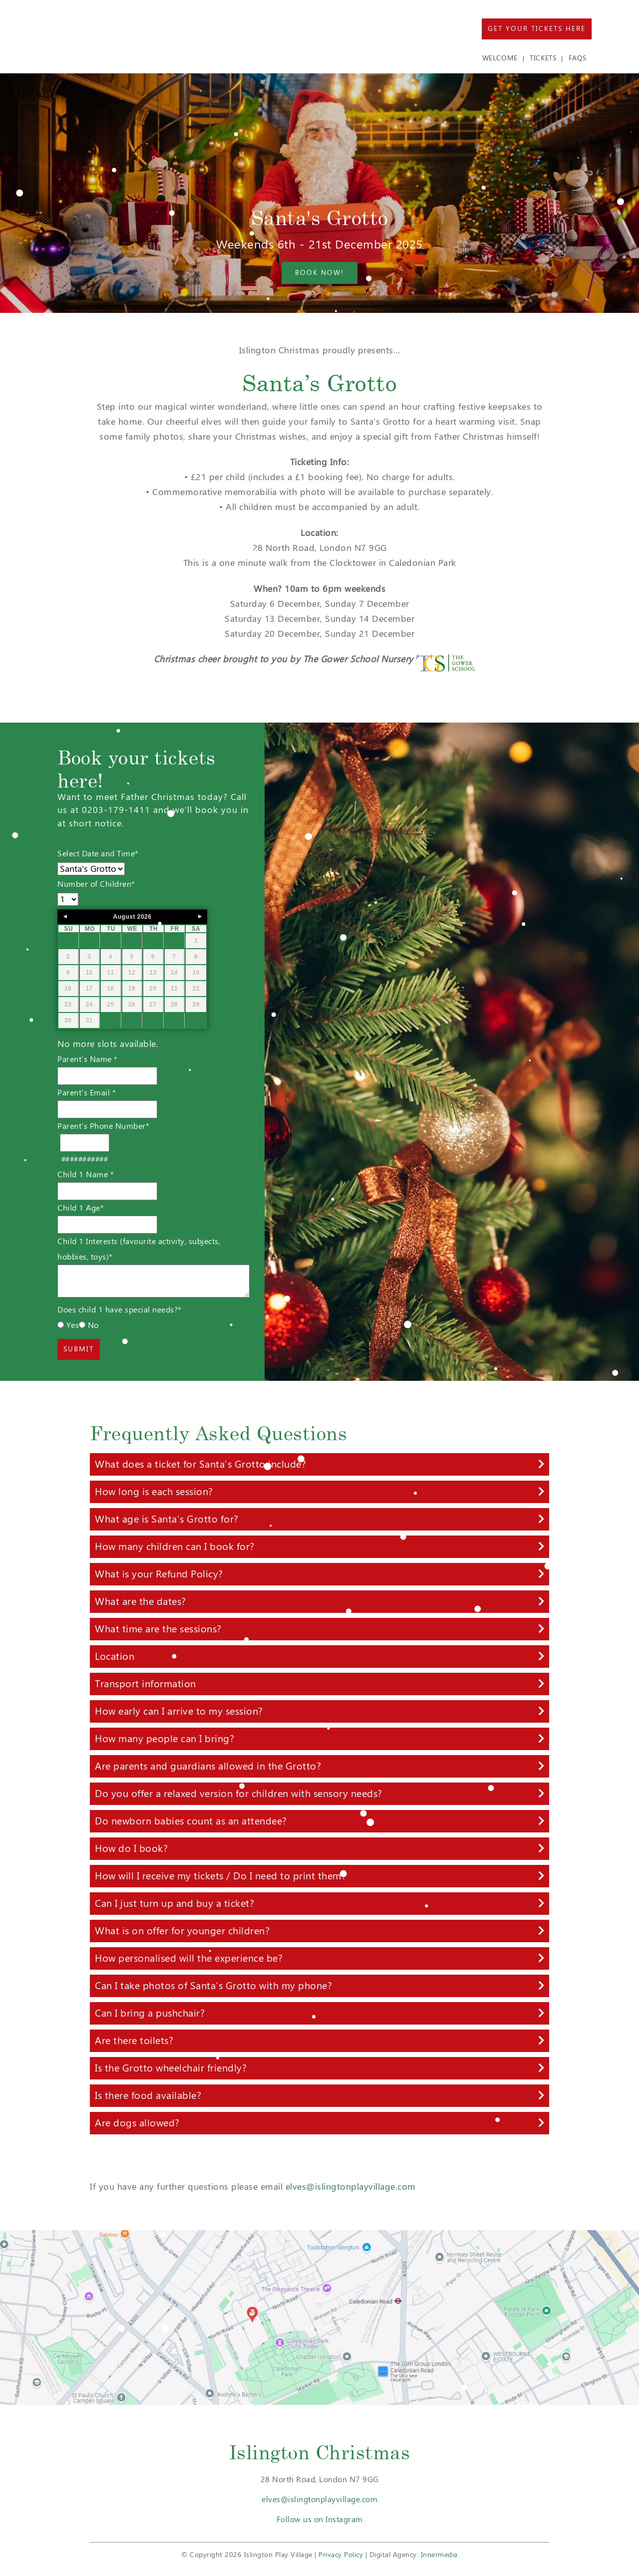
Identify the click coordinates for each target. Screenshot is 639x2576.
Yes (68, 1325)
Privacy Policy (341, 2555)
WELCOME (500, 58)
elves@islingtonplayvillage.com (351, 2186)
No (89, 1325)
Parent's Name (87, 1059)
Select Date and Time (98, 853)
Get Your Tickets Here (537, 28)
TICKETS (543, 58)
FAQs (578, 58)
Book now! (319, 272)
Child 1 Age (80, 1208)
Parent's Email (86, 1092)
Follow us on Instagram (320, 2519)
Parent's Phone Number (103, 1126)
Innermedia (439, 2555)
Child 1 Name (85, 1174)
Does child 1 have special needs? (119, 1309)
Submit (78, 1349)
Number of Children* (96, 884)
